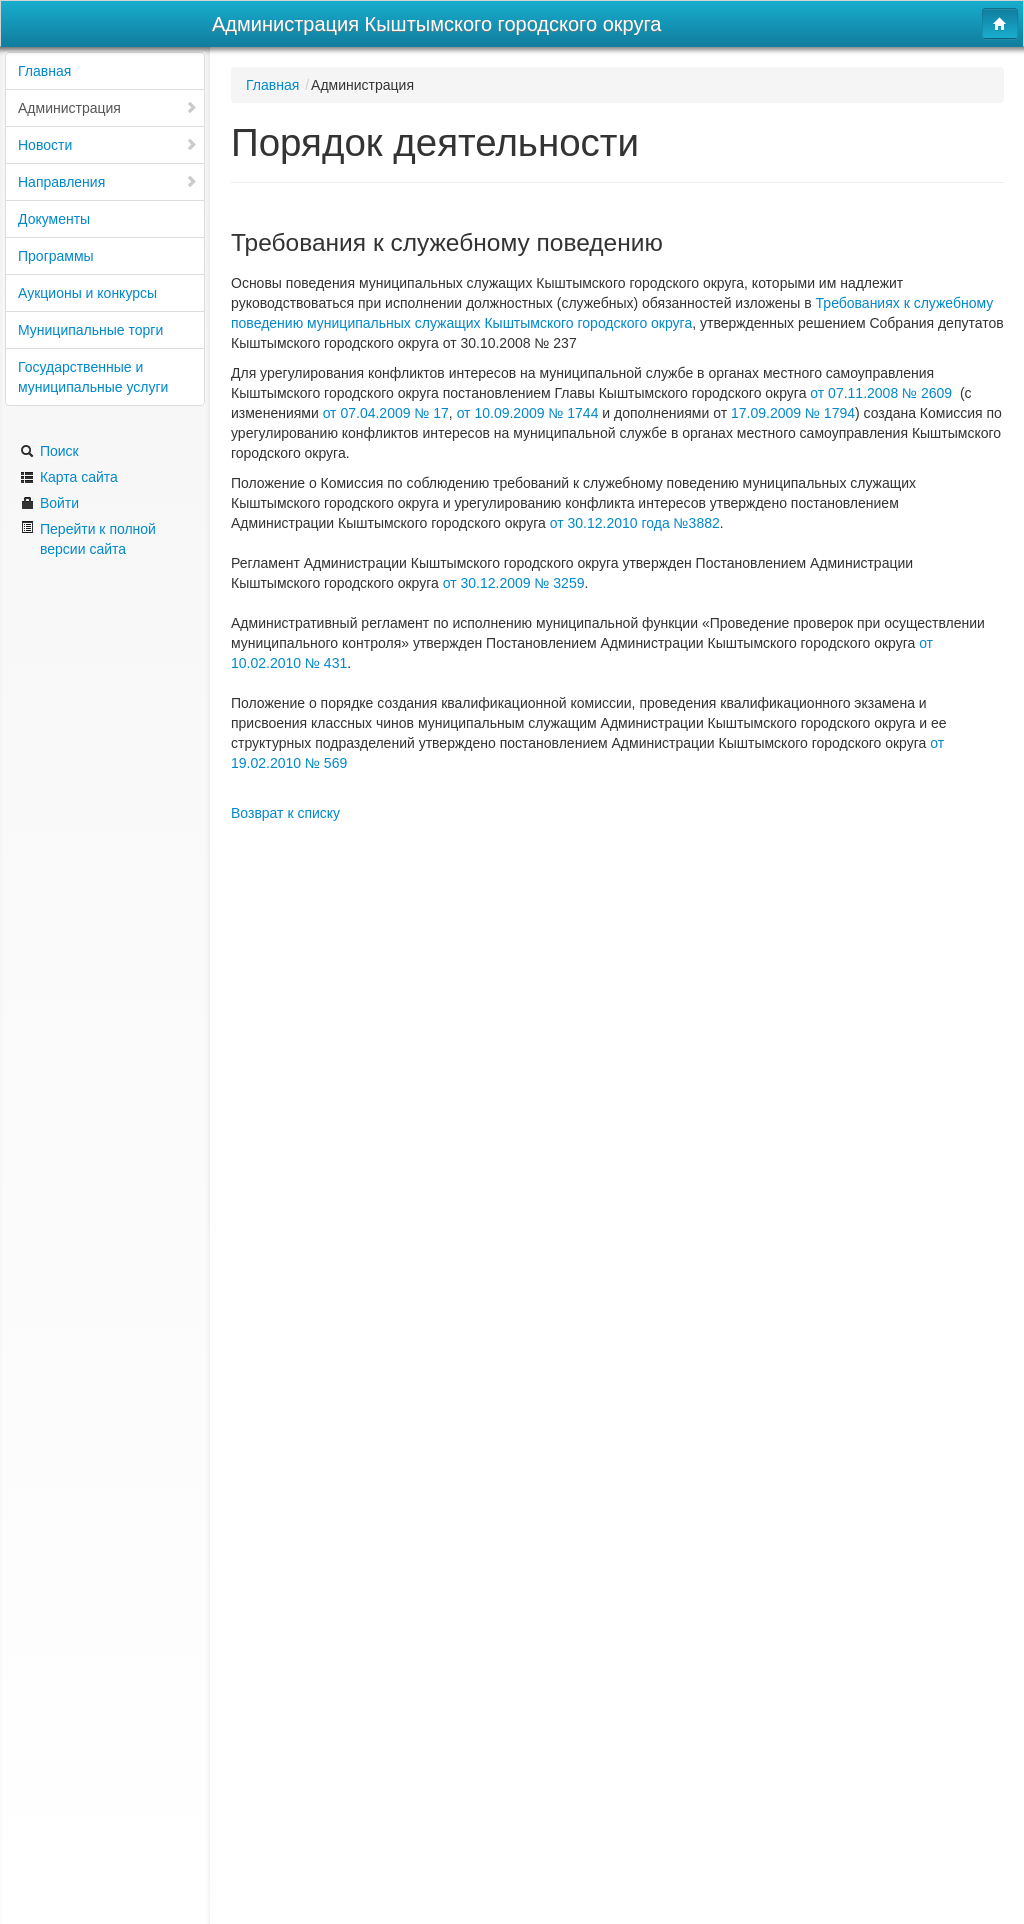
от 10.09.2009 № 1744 (530, 413)
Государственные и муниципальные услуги (93, 377)
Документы (54, 219)
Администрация (108, 108)
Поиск (49, 451)
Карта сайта (69, 477)
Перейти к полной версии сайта (88, 538)
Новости (108, 145)
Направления (108, 182)
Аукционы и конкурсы (87, 293)
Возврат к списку (285, 813)
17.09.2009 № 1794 (793, 413)
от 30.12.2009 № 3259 (514, 583)
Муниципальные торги (90, 330)
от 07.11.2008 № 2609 (885, 393)
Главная (44, 71)
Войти (49, 503)
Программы (56, 256)
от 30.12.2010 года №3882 (635, 523)
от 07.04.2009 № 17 (386, 413)
